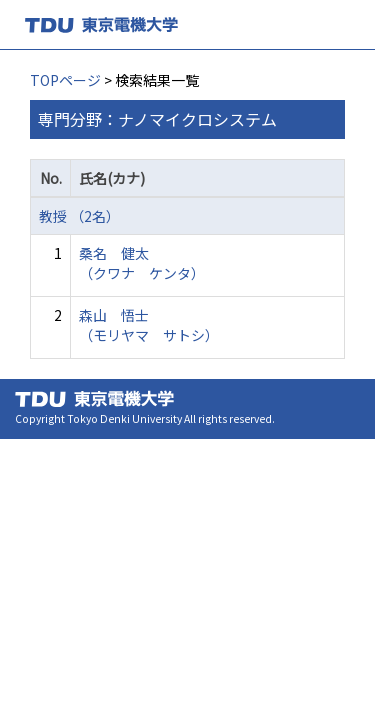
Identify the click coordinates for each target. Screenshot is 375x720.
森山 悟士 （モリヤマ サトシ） (149, 325)
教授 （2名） (79, 216)
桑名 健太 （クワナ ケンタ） (142, 263)
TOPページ (65, 80)
